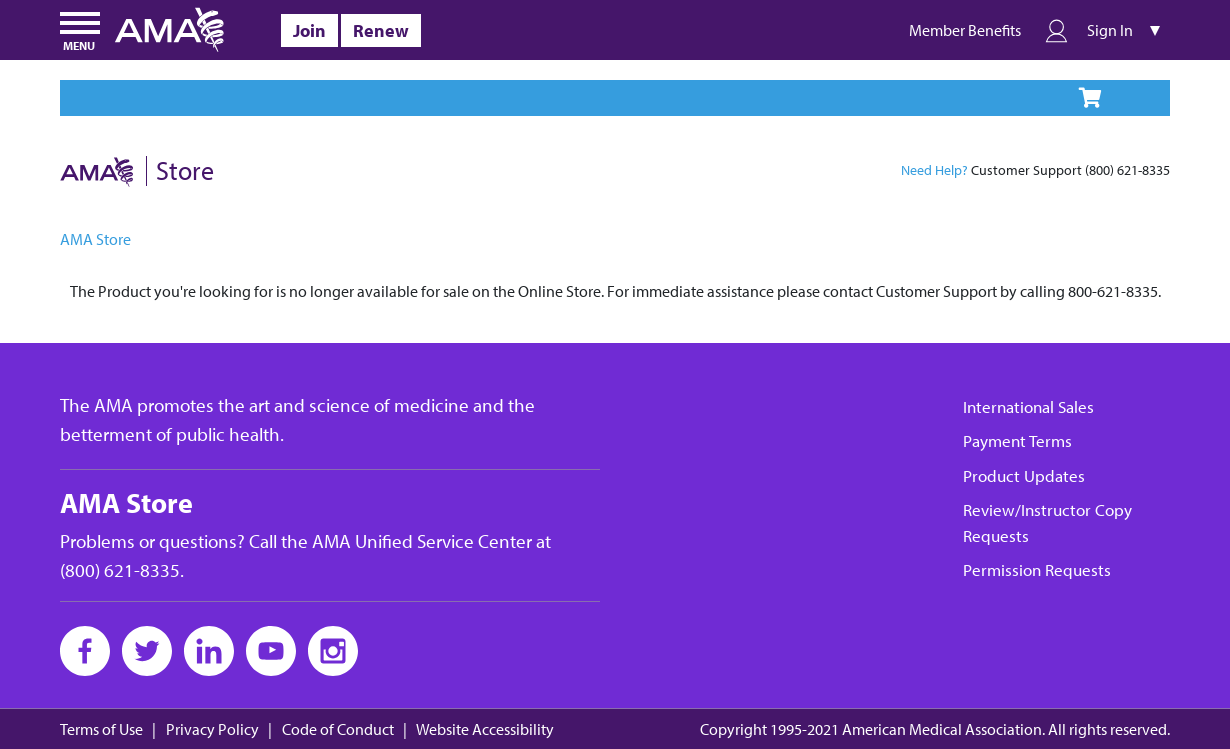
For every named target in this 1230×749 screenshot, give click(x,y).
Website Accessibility (485, 729)
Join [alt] (309, 30)
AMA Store (95, 239)
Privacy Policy (212, 729)
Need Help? (934, 170)
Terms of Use (101, 729)
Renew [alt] (381, 30)
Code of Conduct (338, 729)
